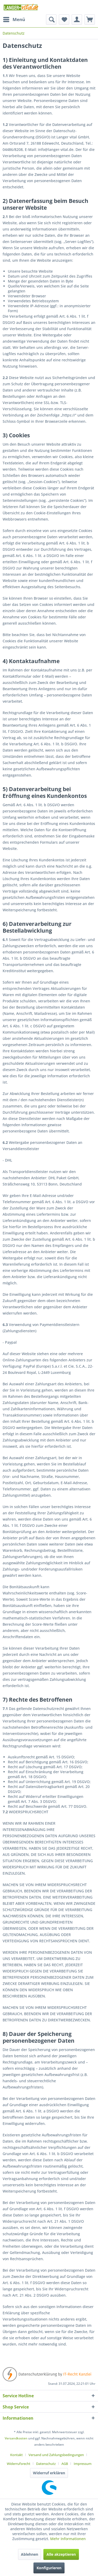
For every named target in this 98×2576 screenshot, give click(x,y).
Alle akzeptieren (61, 2554)
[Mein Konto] (77, 19)
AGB (64, 2463)
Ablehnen (29, 2554)
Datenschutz (46, 2463)
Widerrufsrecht (18, 2463)
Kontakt (16, 2454)
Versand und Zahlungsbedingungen (56, 2454)
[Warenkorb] (89, 19)
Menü (14, 18)
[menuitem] (14, 19)
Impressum (82, 2463)
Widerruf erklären (49, 2472)
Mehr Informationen (68, 2538)
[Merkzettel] (64, 19)
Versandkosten (16, 2438)
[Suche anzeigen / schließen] (51, 19)
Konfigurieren (49, 2567)
